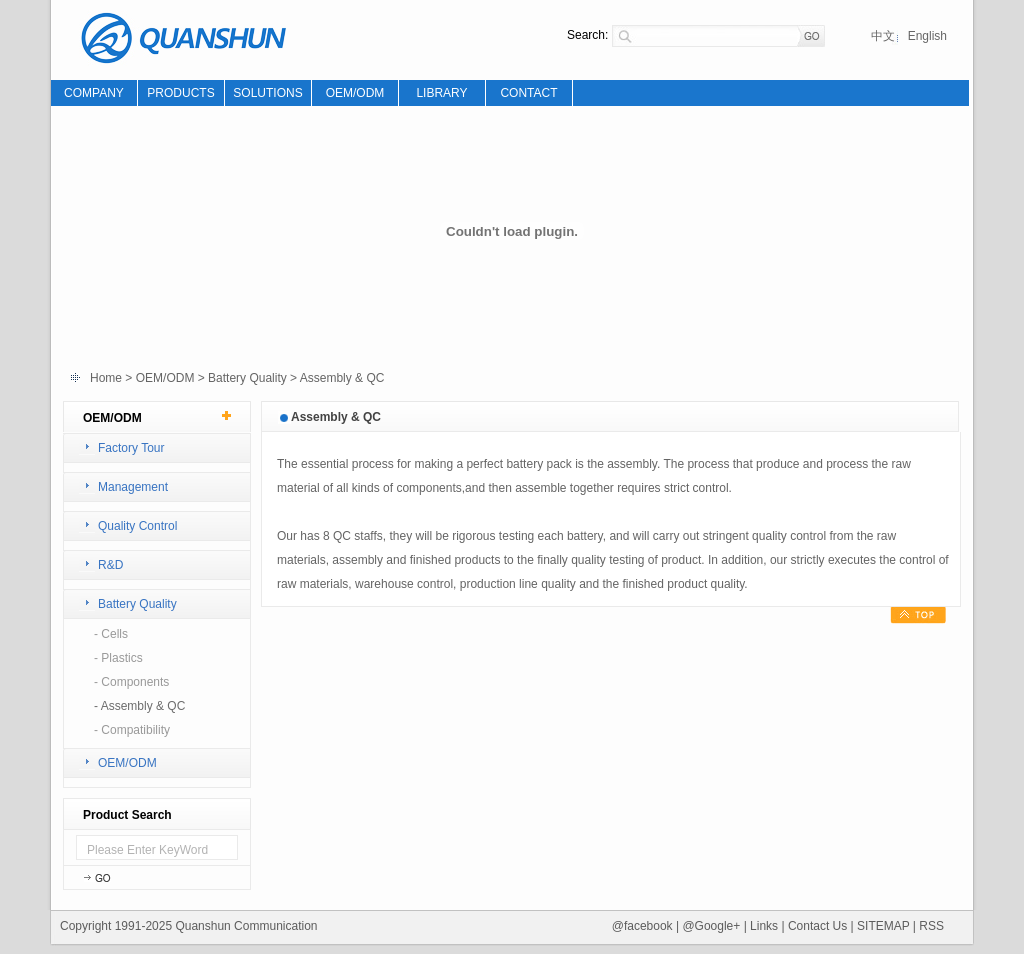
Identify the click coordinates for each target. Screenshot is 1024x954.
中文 (883, 36)
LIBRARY (441, 93)
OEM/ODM (355, 93)
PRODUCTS (180, 93)
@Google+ (711, 926)
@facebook (642, 926)
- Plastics (118, 658)
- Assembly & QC (139, 706)
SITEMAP (885, 926)
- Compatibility (132, 730)
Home (106, 378)
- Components (131, 682)
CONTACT (528, 93)
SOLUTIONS (267, 93)
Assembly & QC (342, 378)
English (927, 36)
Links (764, 926)
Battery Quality (247, 378)
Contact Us (817, 926)
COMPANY (94, 93)
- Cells (111, 634)
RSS (931, 926)
